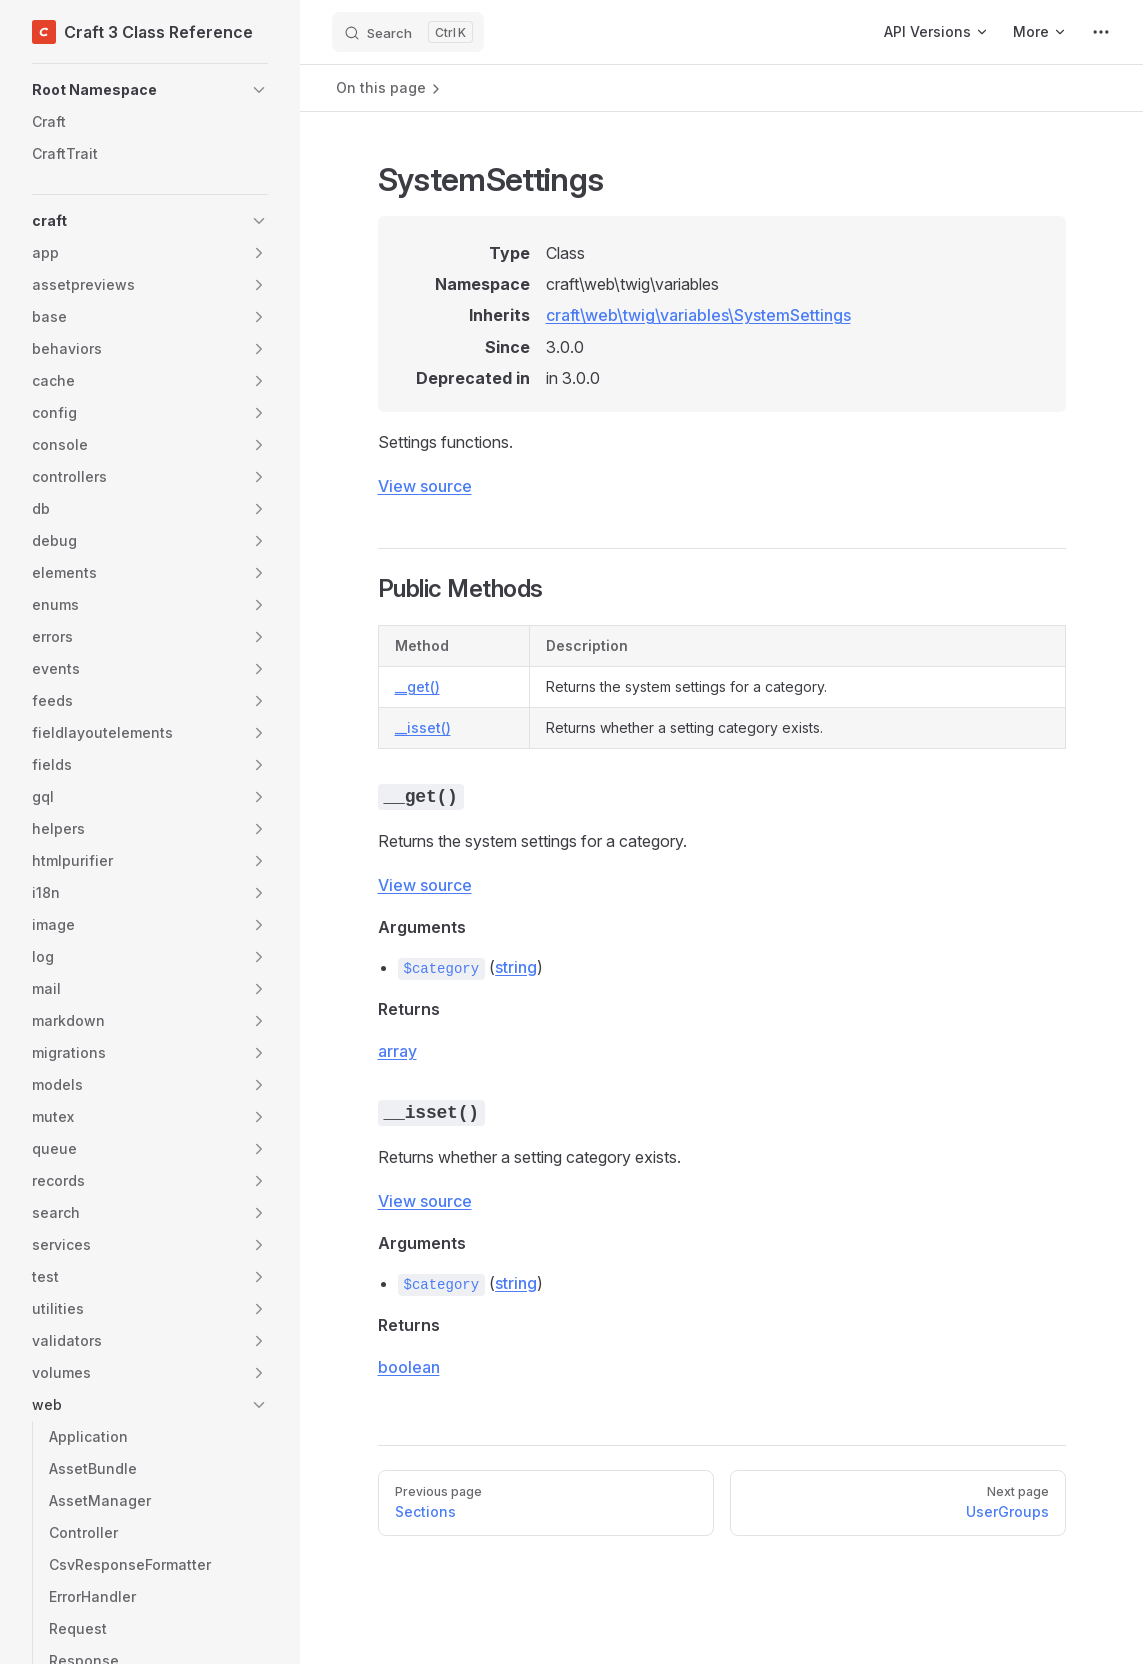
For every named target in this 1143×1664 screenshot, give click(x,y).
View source (425, 486)
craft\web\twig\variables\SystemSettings (698, 315)
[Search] (408, 32)
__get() (417, 686)
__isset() (423, 727)
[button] (150, 90)
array (397, 1051)
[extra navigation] (1101, 32)
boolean (409, 1367)
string (516, 967)
